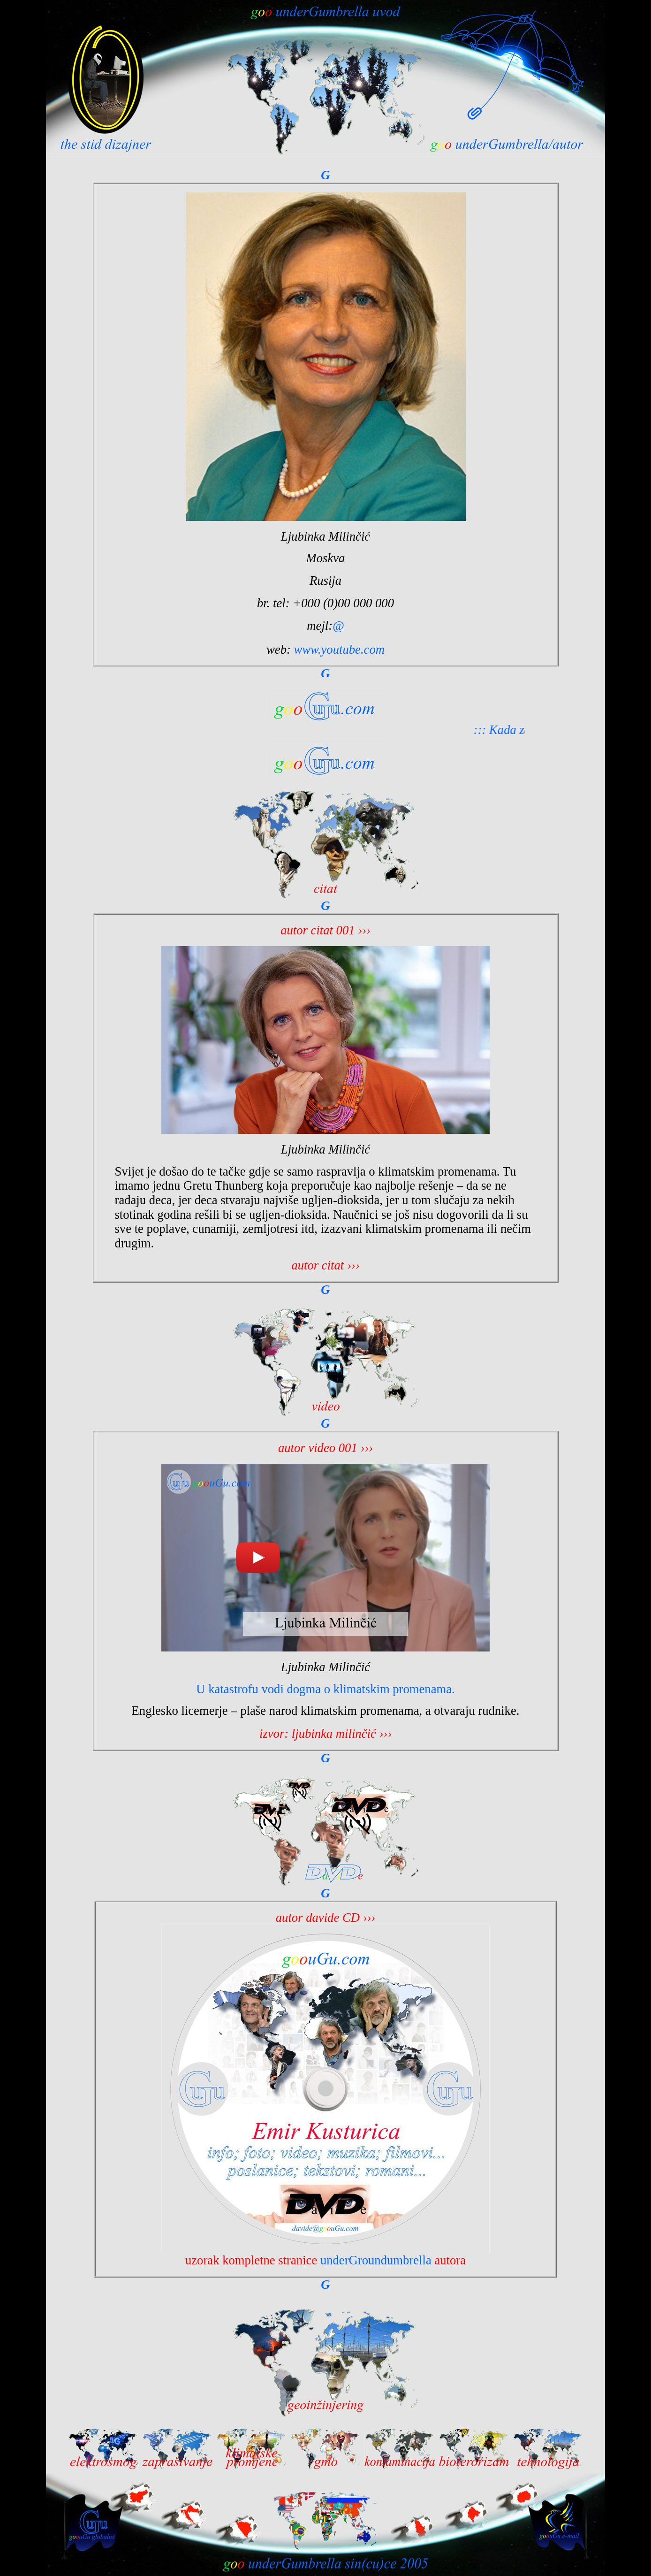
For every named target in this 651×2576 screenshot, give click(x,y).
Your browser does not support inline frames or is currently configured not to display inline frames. (325, 422)
